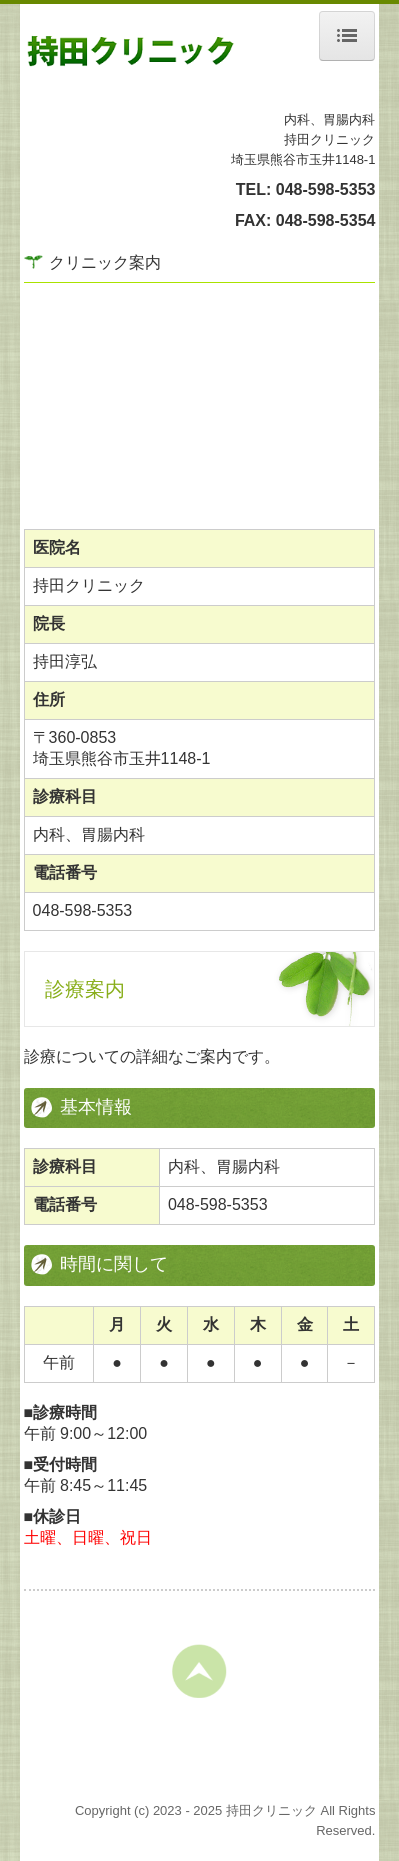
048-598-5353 (326, 189)
